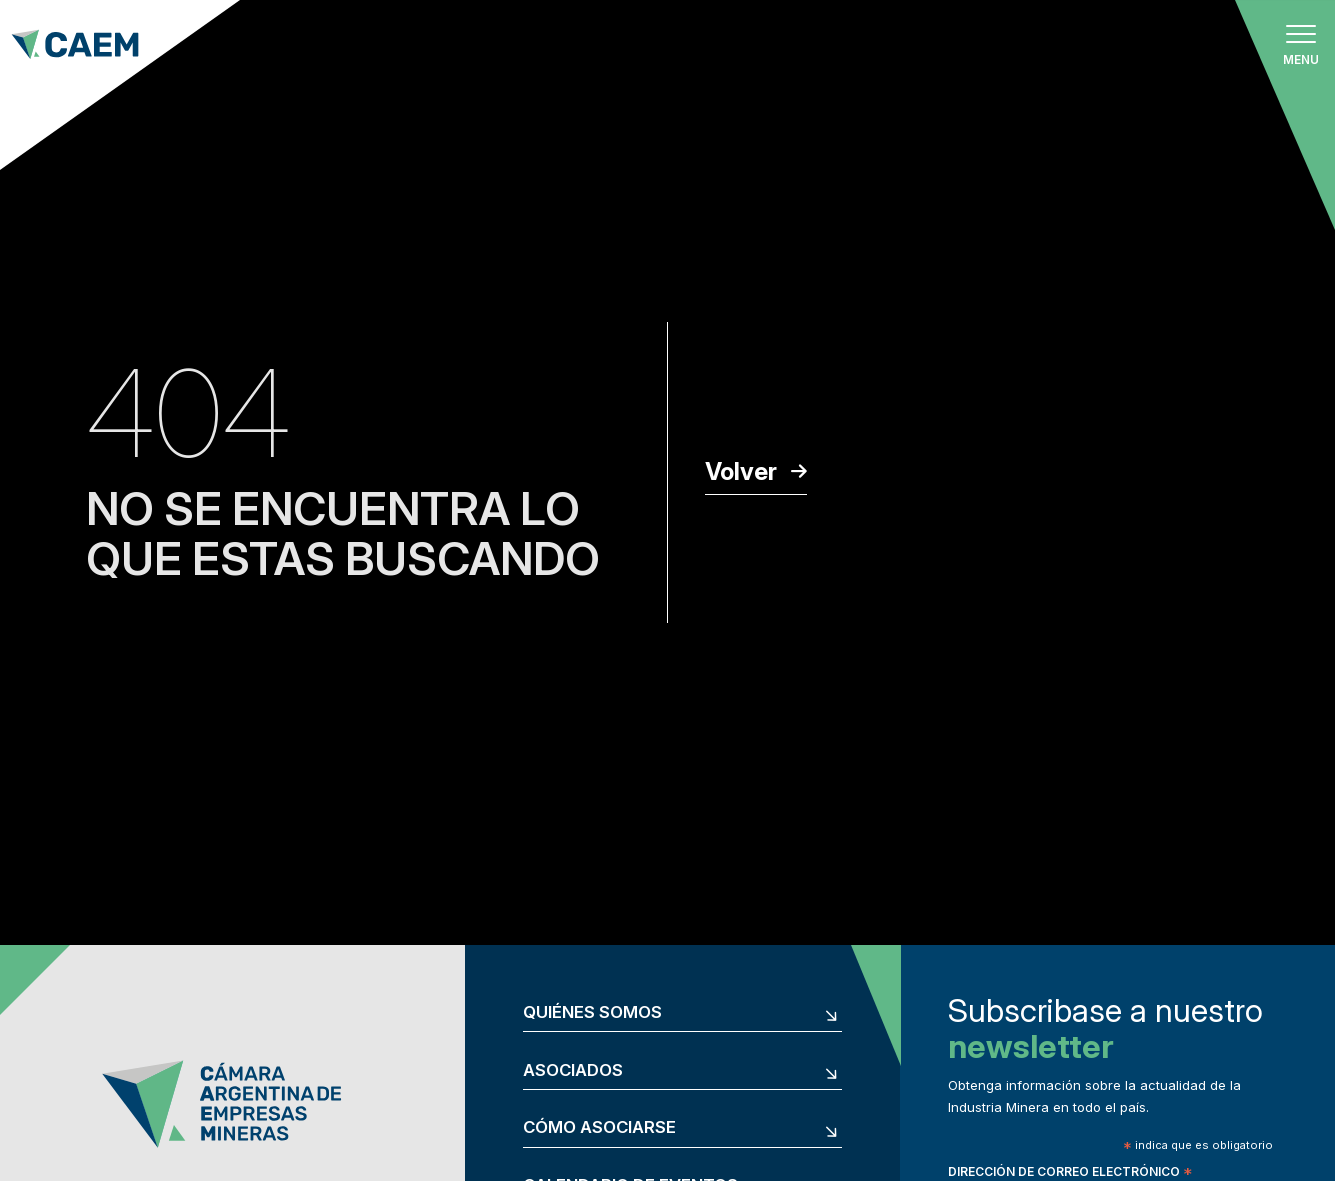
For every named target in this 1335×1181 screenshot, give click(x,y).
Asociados (573, 1070)
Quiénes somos (592, 1012)
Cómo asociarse (599, 1127)
